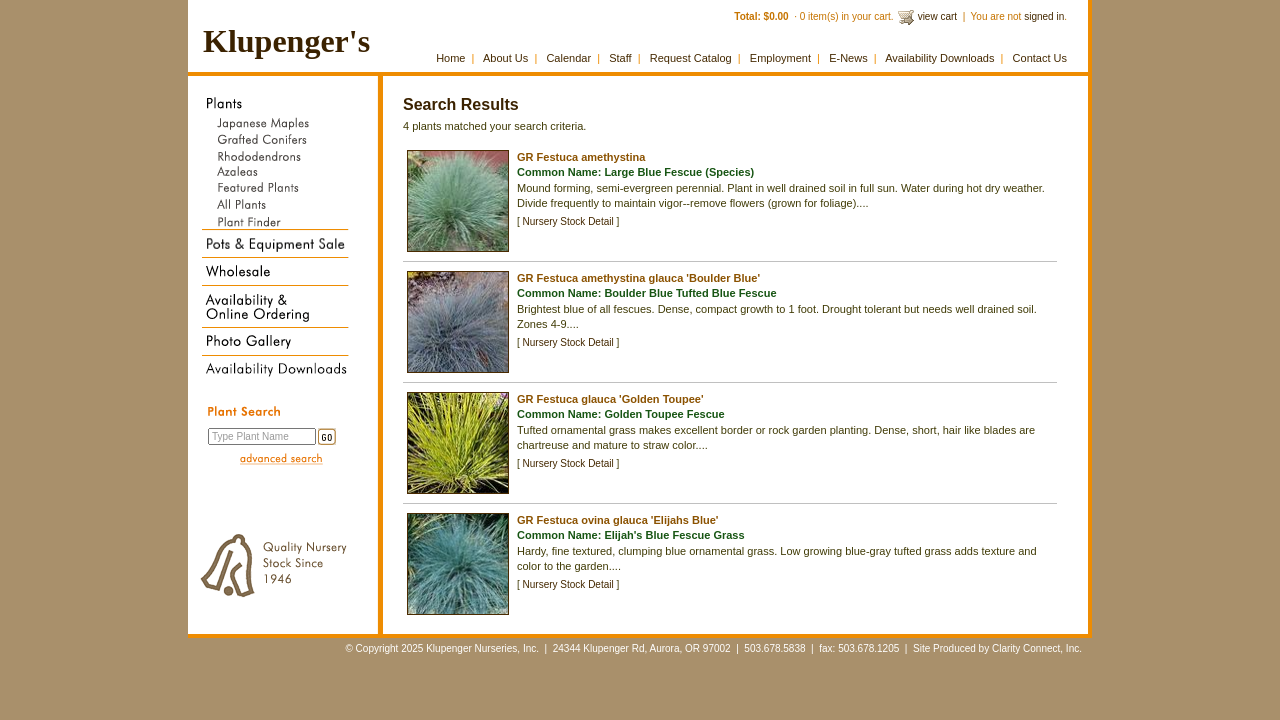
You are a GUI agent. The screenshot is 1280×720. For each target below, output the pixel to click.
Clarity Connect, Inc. (1037, 648)
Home (450, 58)
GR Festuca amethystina (581, 157)
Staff (620, 58)
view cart (937, 16)
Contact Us (1040, 58)
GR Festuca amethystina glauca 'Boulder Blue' (638, 278)
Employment (780, 58)
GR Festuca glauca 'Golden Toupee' (610, 399)
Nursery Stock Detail (568, 221)
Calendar (568, 58)
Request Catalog (691, 58)
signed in (1044, 16)
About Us (505, 58)
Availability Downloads (939, 58)
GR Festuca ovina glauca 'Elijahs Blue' (617, 520)
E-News (848, 58)
